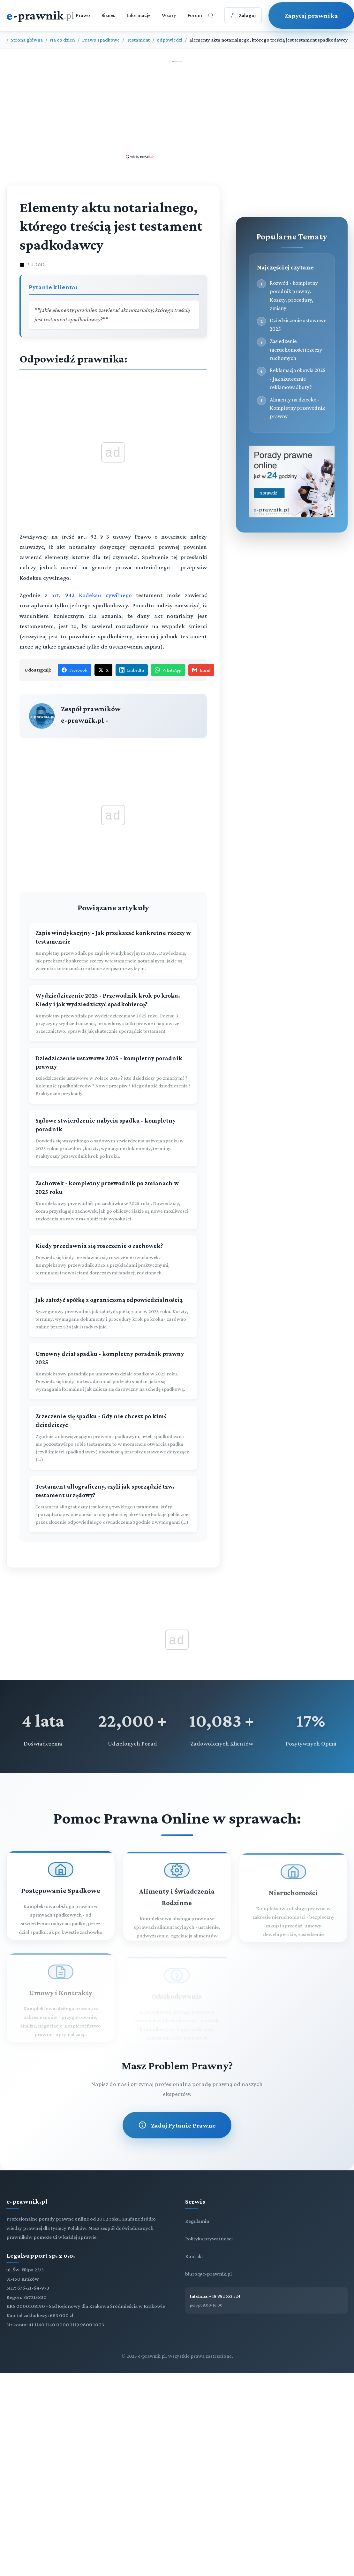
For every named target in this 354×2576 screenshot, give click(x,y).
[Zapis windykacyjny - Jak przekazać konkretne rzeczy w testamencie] (113, 950)
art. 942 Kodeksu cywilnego (91, 595)
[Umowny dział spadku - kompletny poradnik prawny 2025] (113, 1371)
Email (201, 670)
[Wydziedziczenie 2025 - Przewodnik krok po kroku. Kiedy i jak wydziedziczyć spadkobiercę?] (113, 1013)
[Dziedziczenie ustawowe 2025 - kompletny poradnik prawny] (113, 1076)
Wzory (169, 15)
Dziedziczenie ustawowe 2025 (298, 324)
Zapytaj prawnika (311, 15)
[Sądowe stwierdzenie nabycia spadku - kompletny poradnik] (113, 1138)
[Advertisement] (177, 109)
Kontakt (194, 2256)
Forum (194, 15)
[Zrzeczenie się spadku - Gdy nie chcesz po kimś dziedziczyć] (113, 1438)
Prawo (83, 15)
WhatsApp (168, 670)
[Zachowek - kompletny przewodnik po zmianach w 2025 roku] (113, 1201)
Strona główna (27, 40)
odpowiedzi (169, 40)
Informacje (138, 15)
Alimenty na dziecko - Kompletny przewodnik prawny (297, 408)
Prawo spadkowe (101, 40)
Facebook (74, 670)
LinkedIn (131, 670)
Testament (138, 40)
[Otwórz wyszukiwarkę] (211, 15)
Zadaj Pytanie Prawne (177, 2125)
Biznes (108, 15)
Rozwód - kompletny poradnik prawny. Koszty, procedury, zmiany (294, 295)
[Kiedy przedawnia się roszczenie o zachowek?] (113, 1259)
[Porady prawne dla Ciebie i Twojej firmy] (292, 515)
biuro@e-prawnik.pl (208, 2274)
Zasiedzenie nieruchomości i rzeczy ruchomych (296, 349)
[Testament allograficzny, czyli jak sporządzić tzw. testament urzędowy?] (113, 1504)
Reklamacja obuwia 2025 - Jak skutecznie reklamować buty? (298, 378)
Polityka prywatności (209, 2239)
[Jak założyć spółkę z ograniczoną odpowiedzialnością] (113, 1313)
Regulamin (197, 2221)
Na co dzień (62, 40)
